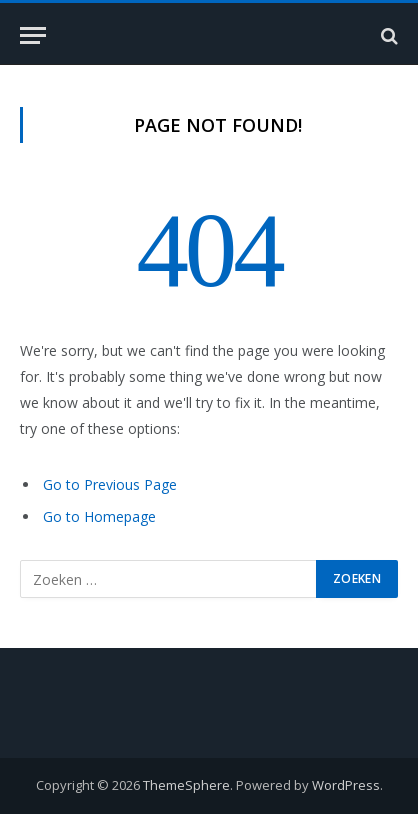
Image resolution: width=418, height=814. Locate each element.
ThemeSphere (186, 785)
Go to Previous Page (110, 484)
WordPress (346, 785)
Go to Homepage (99, 516)
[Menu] (33, 35)
